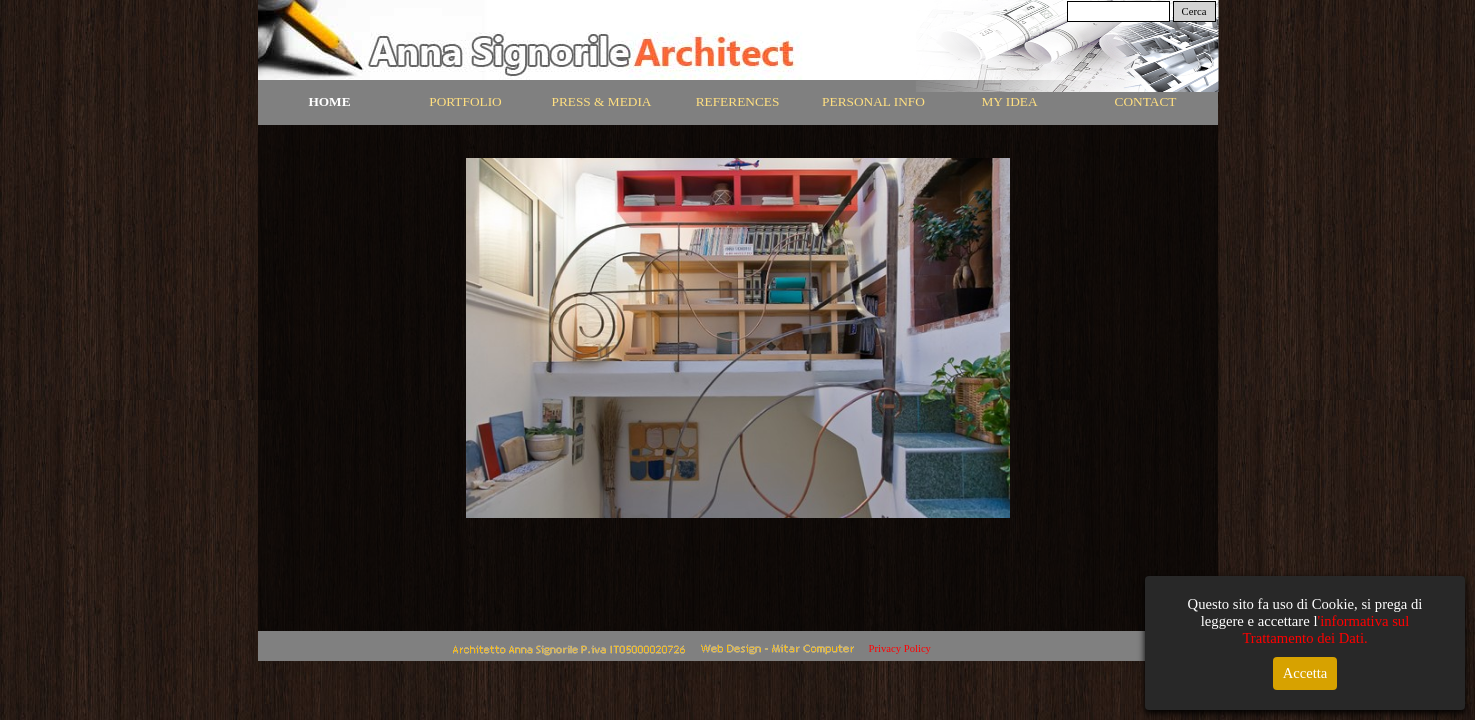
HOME (329, 101)
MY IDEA (1009, 101)
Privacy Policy (900, 648)
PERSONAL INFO (873, 101)
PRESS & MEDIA (602, 101)
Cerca (1194, 11)
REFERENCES (738, 101)
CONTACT (1146, 101)
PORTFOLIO (465, 101)
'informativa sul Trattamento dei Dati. (1325, 629)
